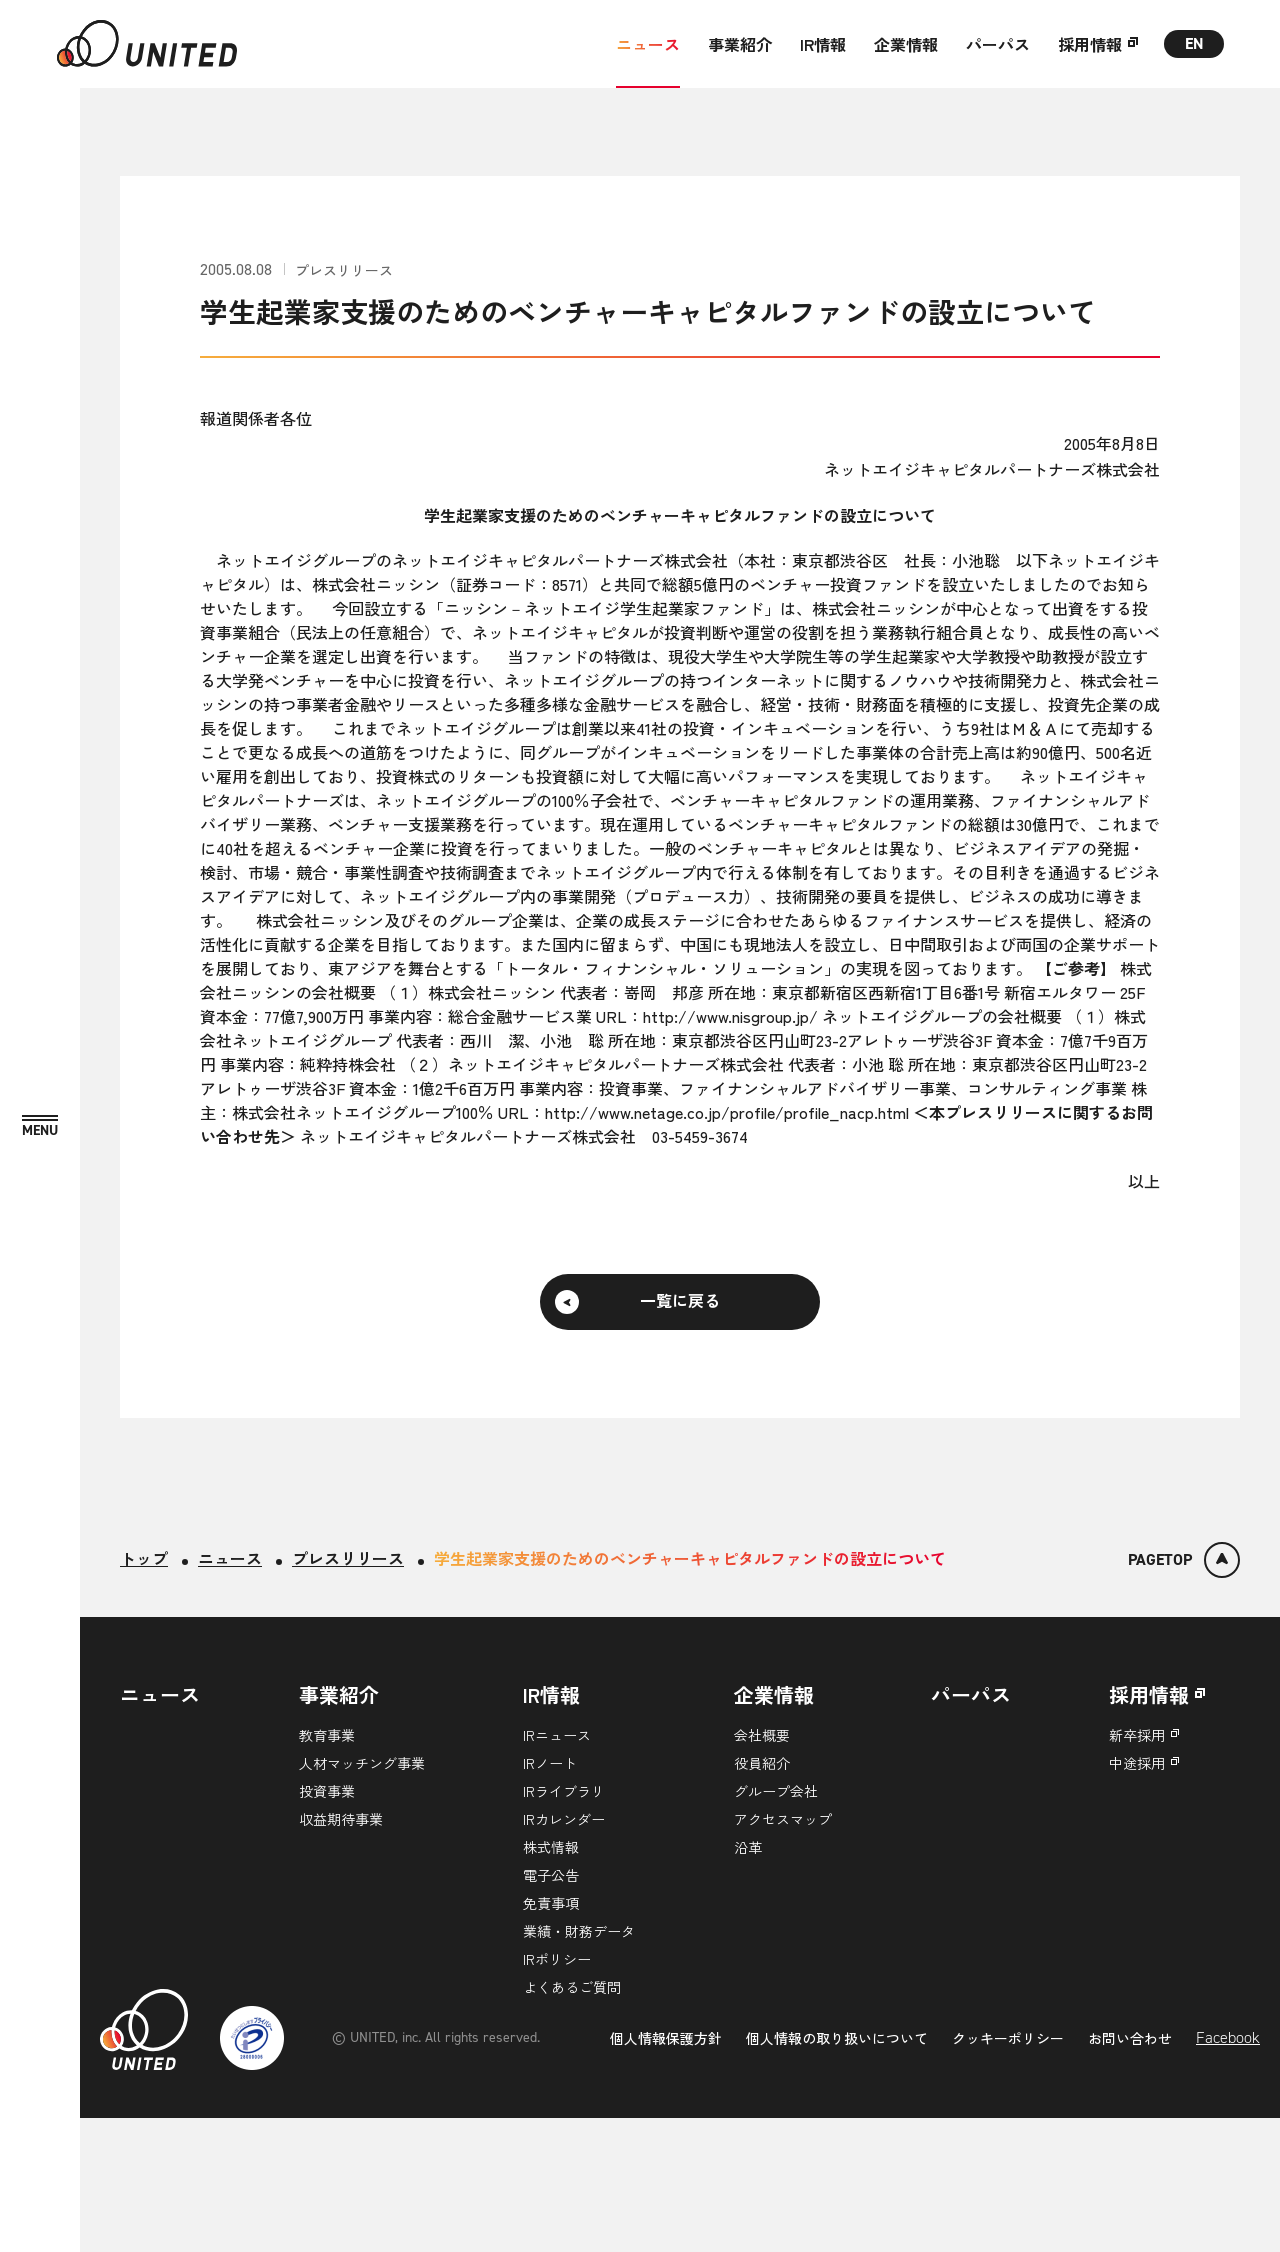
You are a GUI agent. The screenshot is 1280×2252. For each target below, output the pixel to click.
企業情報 (906, 44)
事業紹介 (740, 44)
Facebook (1228, 2170)
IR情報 (823, 44)
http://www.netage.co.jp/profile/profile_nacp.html (727, 1112)
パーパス (998, 44)
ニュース (648, 44)
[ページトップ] (1184, 1560)
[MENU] (40, 1126)
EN (1194, 43)
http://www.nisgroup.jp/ (730, 1016)
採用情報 (1090, 44)
